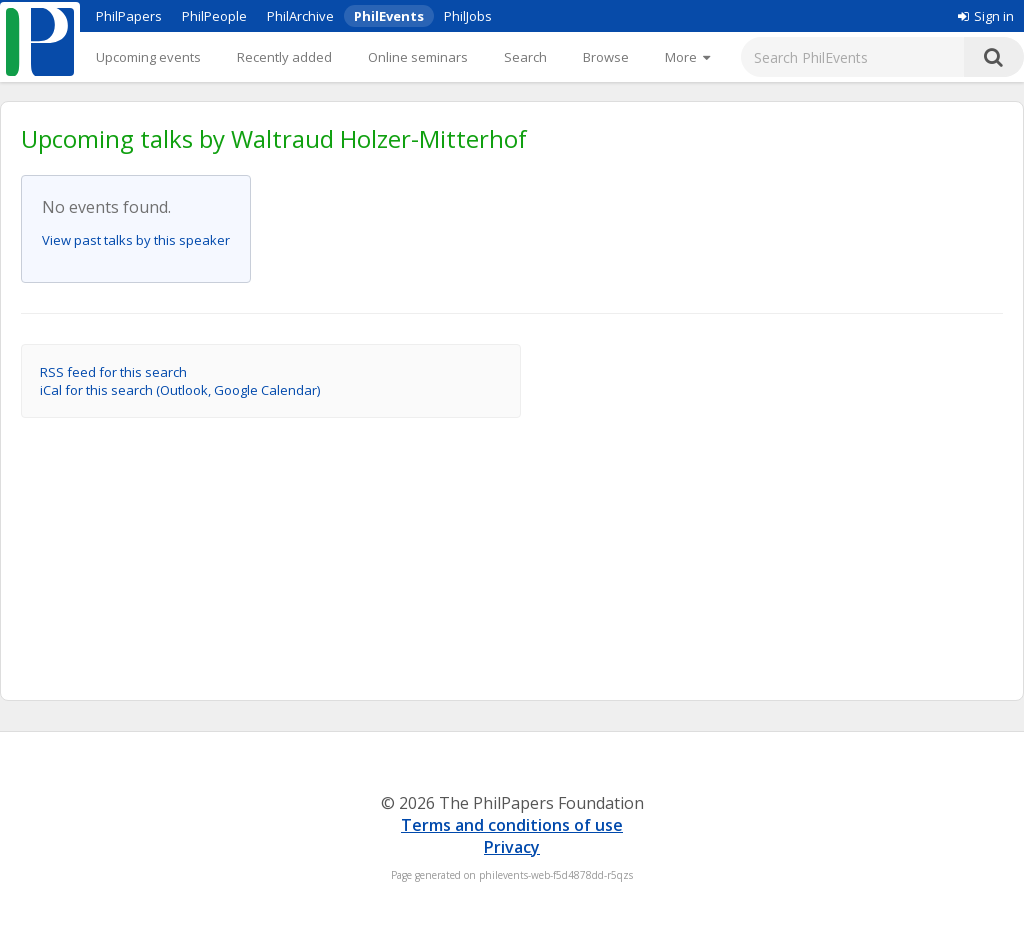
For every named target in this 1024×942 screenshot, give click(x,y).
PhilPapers (129, 16)
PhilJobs (468, 16)
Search (525, 57)
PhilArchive (300, 16)
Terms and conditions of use (512, 825)
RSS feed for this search (113, 372)
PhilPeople (214, 16)
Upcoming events (148, 57)
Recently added (284, 57)
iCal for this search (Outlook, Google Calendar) (180, 390)
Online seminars (418, 57)
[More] (687, 57)
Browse (606, 57)
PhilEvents (389, 16)
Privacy (512, 847)
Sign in (986, 16)
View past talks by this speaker (136, 240)
